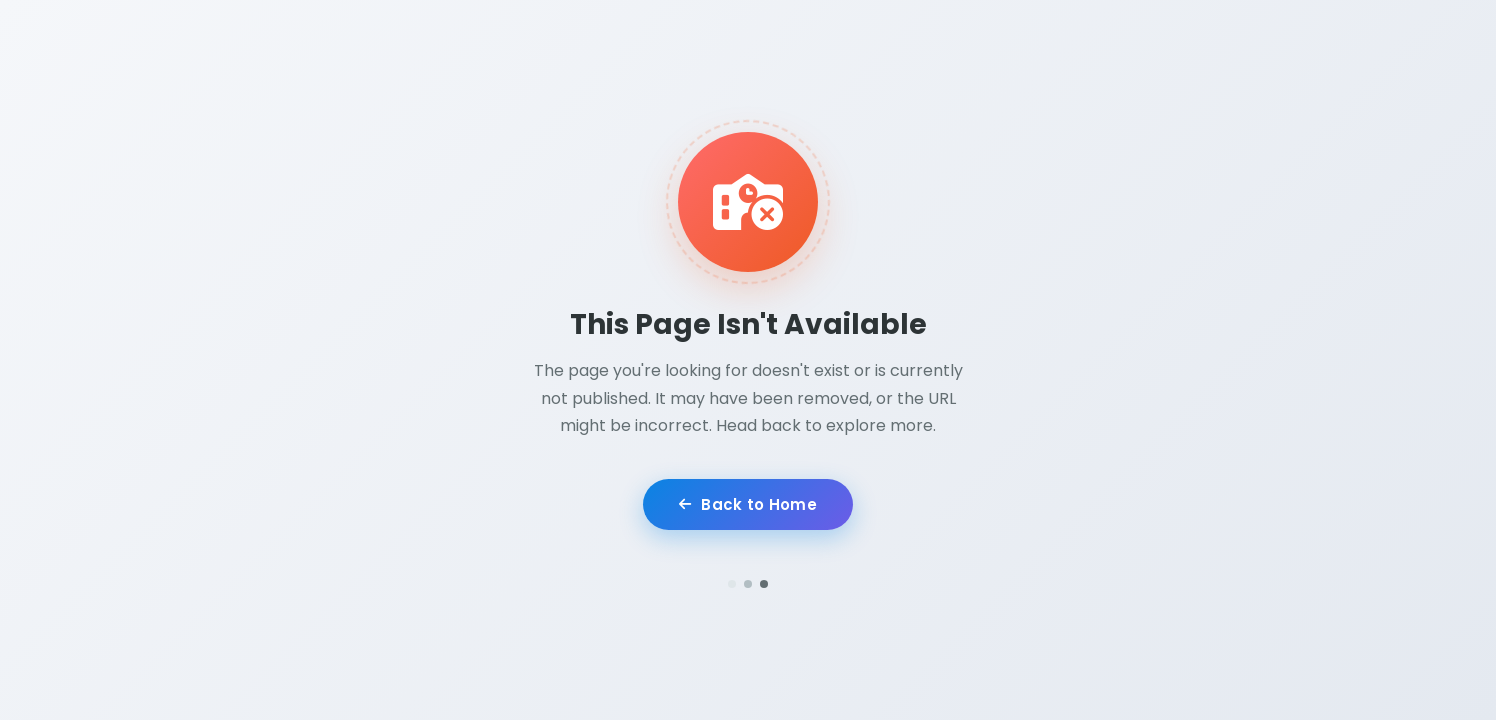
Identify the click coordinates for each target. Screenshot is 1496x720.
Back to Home (748, 505)
